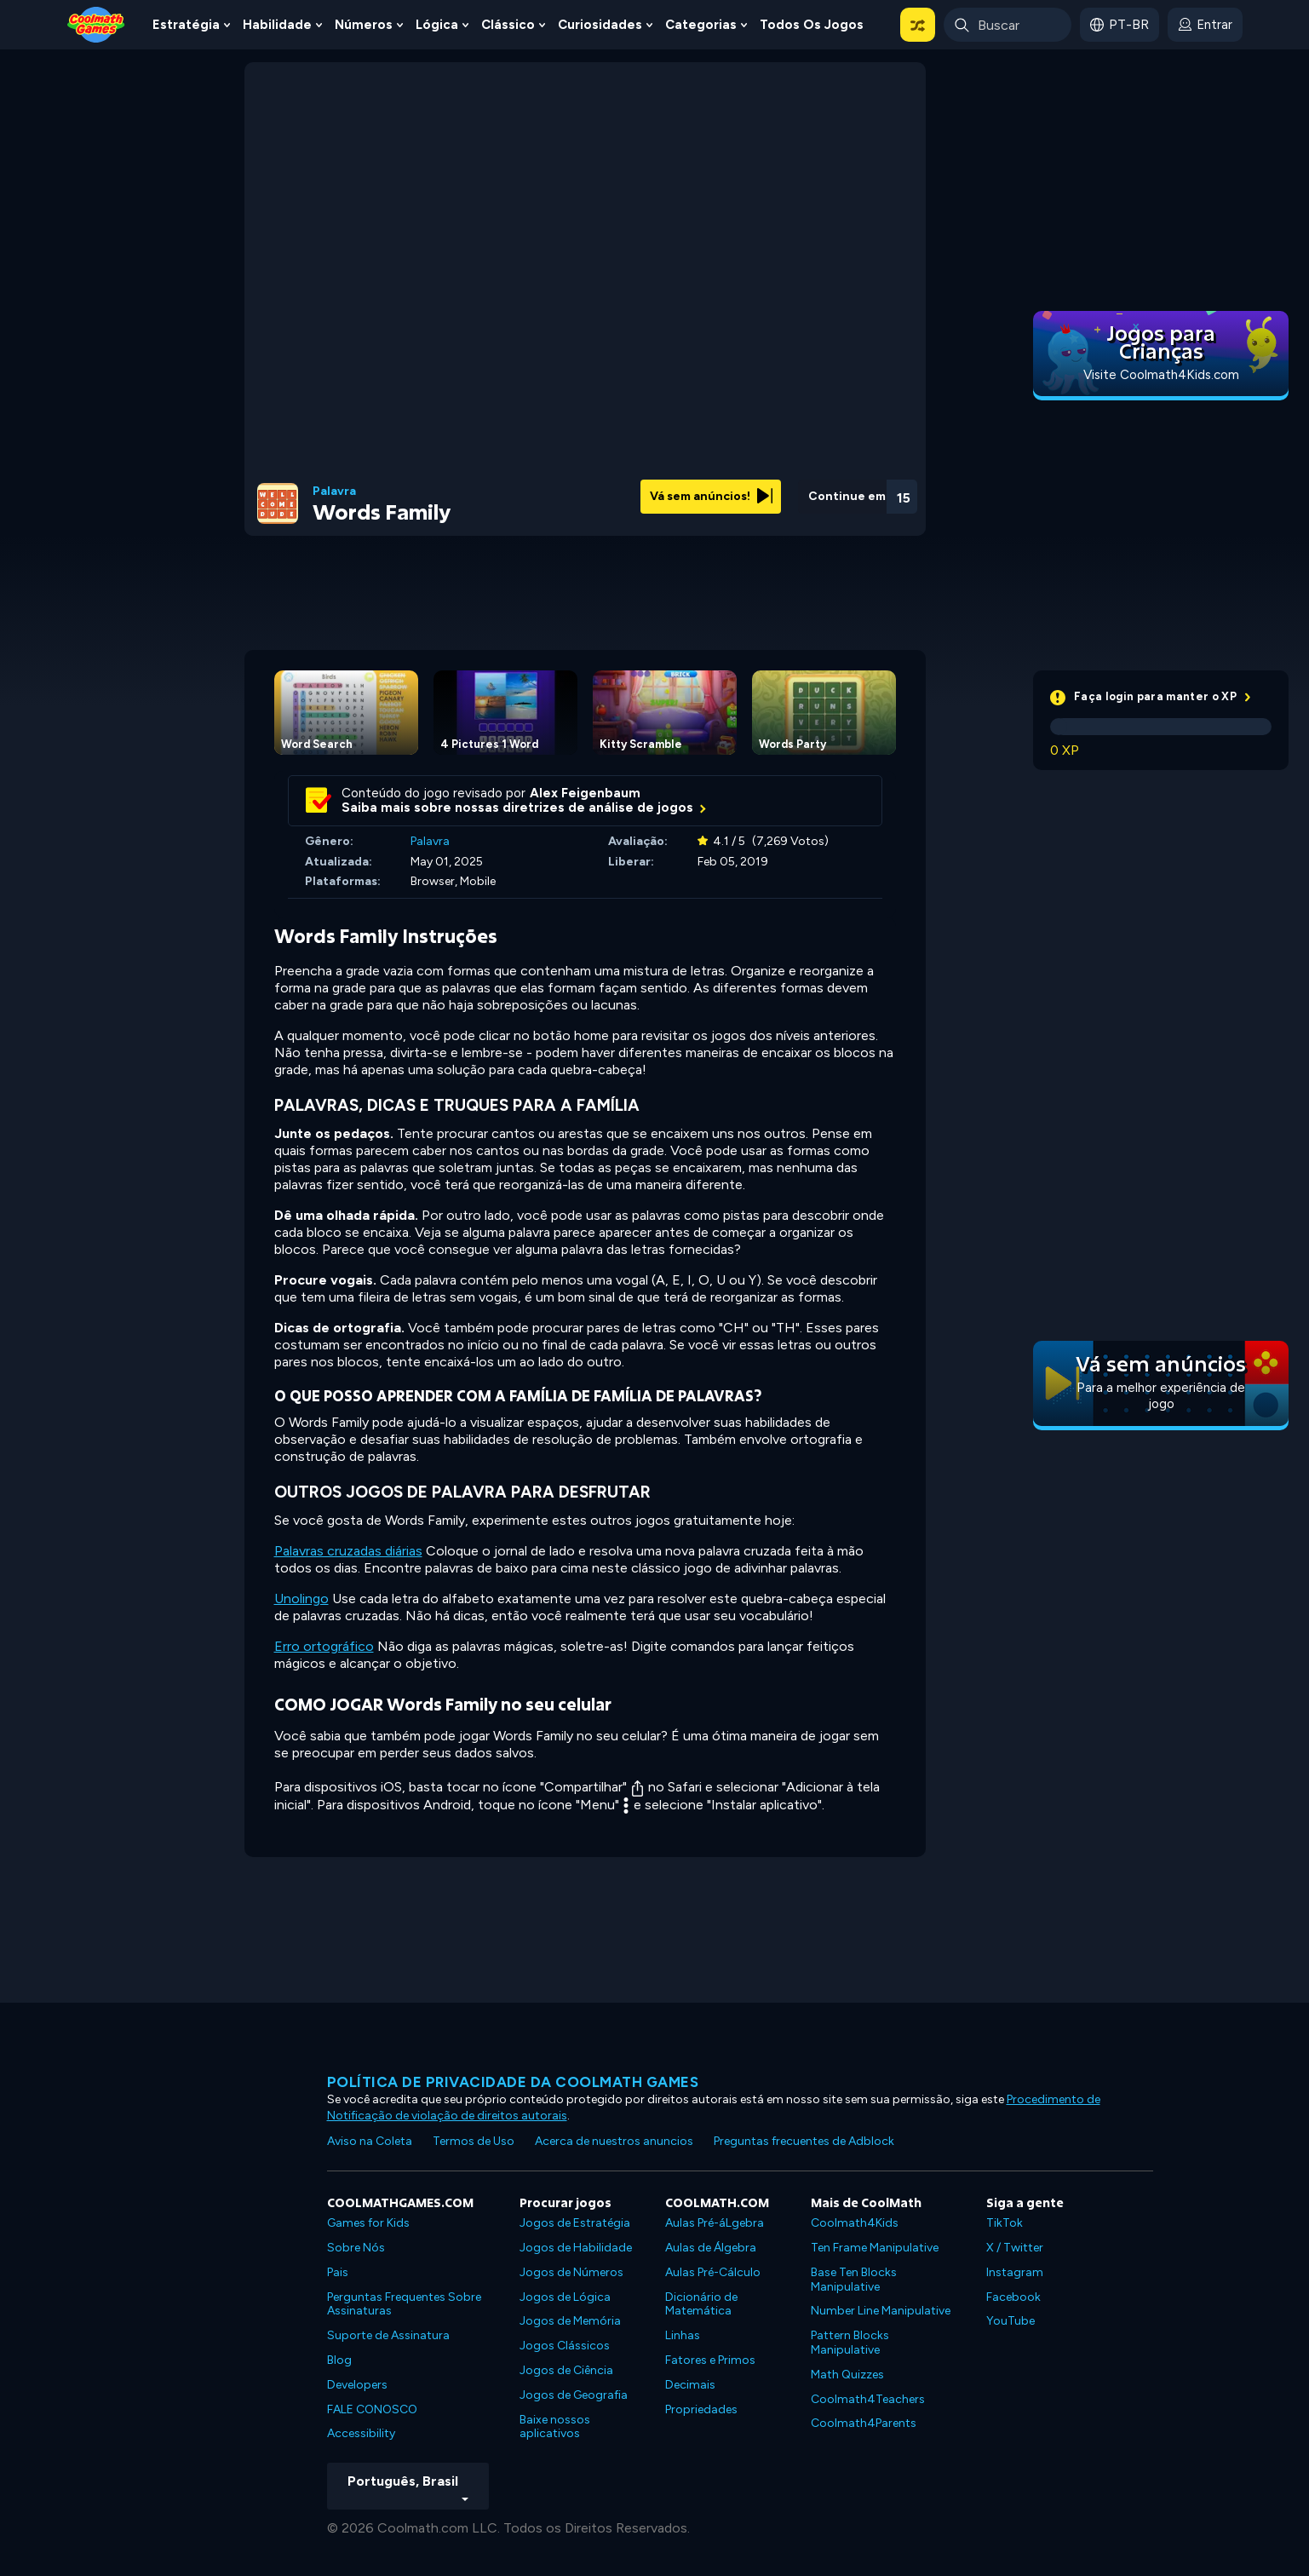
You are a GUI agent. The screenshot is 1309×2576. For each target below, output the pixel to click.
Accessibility (361, 2433)
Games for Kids (368, 2223)
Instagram (1014, 2272)
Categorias (701, 24)
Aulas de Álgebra (710, 2247)
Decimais (690, 2385)
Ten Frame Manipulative (875, 2247)
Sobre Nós (356, 2247)
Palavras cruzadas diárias (348, 1551)
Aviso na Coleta (369, 2141)
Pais (337, 2272)
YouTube (1010, 2321)
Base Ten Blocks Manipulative (854, 2279)
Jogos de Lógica (565, 2297)
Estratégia (186, 24)
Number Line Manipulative (880, 2310)
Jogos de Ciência (566, 2370)
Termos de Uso (473, 2141)
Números (364, 24)
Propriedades (701, 2409)
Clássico (508, 24)
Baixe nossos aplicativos (555, 2426)
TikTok (1004, 2223)
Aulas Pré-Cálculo (713, 2272)
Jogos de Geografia (574, 2395)
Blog (339, 2360)
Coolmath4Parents (863, 2423)
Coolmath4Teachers (868, 2399)
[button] (917, 25)
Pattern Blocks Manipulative (850, 2342)
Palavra (334, 491)
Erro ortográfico (324, 1646)
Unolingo (301, 1598)
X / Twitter (1014, 2247)
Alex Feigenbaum (585, 793)
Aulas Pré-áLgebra (714, 2223)
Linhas (682, 2335)
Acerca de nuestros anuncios (614, 2141)
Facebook (1013, 2297)
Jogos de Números (571, 2272)
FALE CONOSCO (372, 2409)
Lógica (437, 24)
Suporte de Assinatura (388, 2335)
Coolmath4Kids (855, 2223)
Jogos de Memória (570, 2321)
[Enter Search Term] (1007, 25)
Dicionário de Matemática (701, 2304)
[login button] (1205, 25)
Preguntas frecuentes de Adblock (804, 2141)
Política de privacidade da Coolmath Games (513, 2081)
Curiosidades (600, 24)
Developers (357, 2385)
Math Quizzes (847, 2374)
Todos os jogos (812, 24)
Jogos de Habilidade (576, 2247)
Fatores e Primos (710, 2360)
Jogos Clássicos (565, 2345)
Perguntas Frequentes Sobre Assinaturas (404, 2304)
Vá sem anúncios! (711, 496)
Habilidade (277, 24)
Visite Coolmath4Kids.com (1161, 374)
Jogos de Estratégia (575, 2223)
